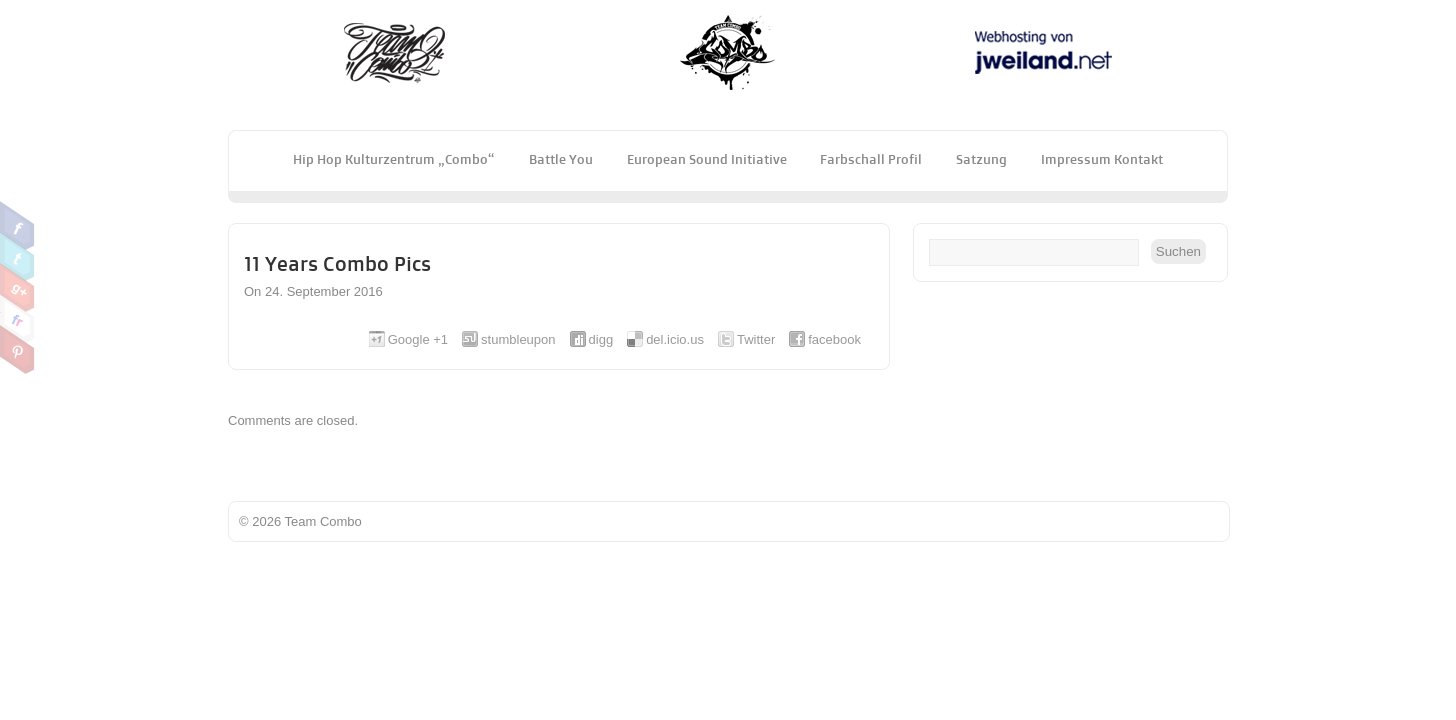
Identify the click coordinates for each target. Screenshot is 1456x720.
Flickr (17, 319)
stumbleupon (518, 339)
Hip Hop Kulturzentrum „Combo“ (394, 159)
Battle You (561, 159)
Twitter (17, 257)
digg (601, 339)
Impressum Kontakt (1102, 159)
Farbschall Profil (871, 159)
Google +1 (418, 339)
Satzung (981, 159)
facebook (834, 339)
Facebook (17, 226)
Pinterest (17, 350)
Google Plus (17, 288)
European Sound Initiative (707, 159)
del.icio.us (675, 339)
